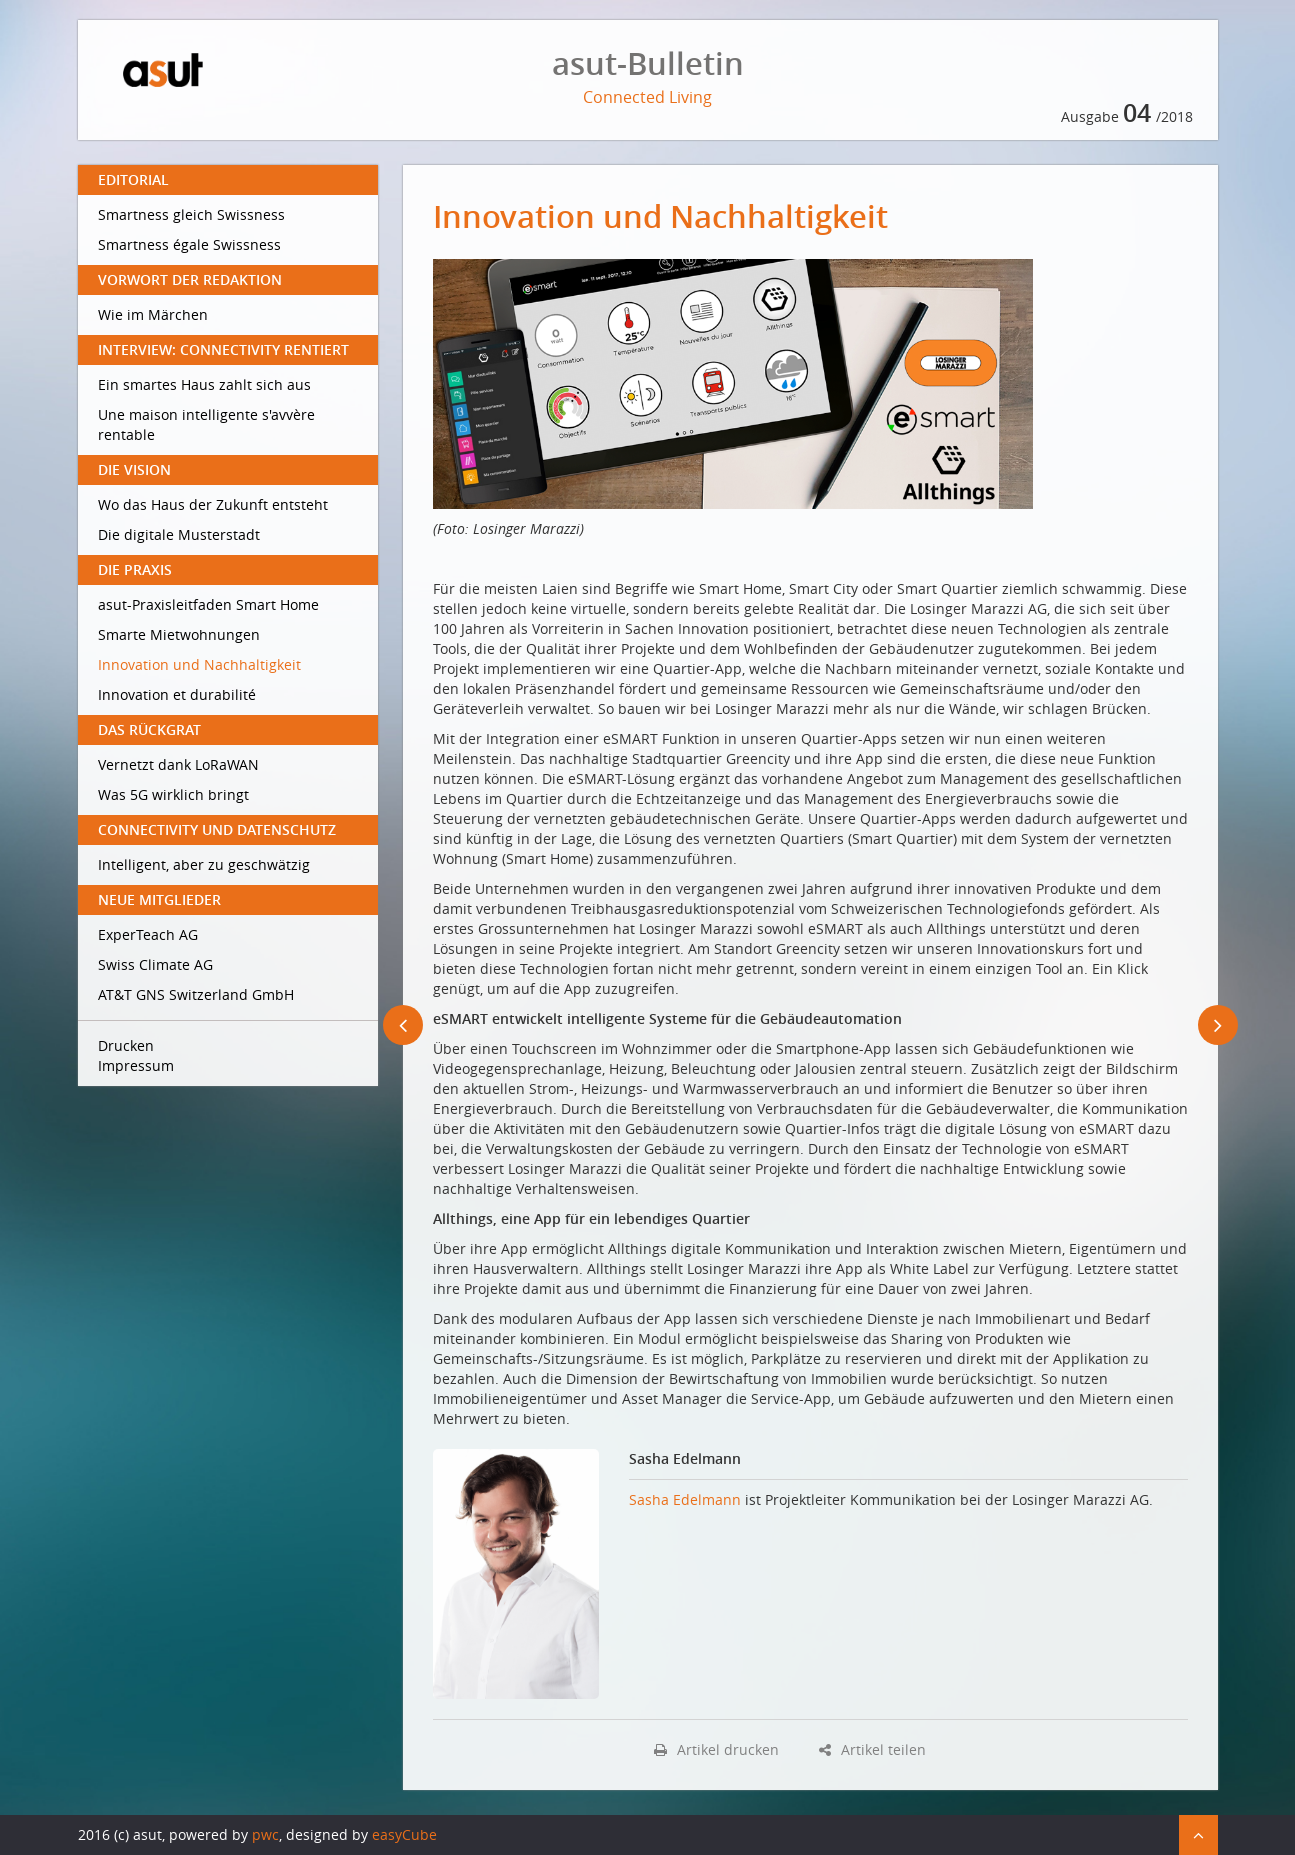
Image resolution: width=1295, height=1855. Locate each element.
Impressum (136, 1065)
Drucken (126, 1045)
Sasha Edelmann (685, 1499)
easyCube (404, 1834)
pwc (265, 1834)
